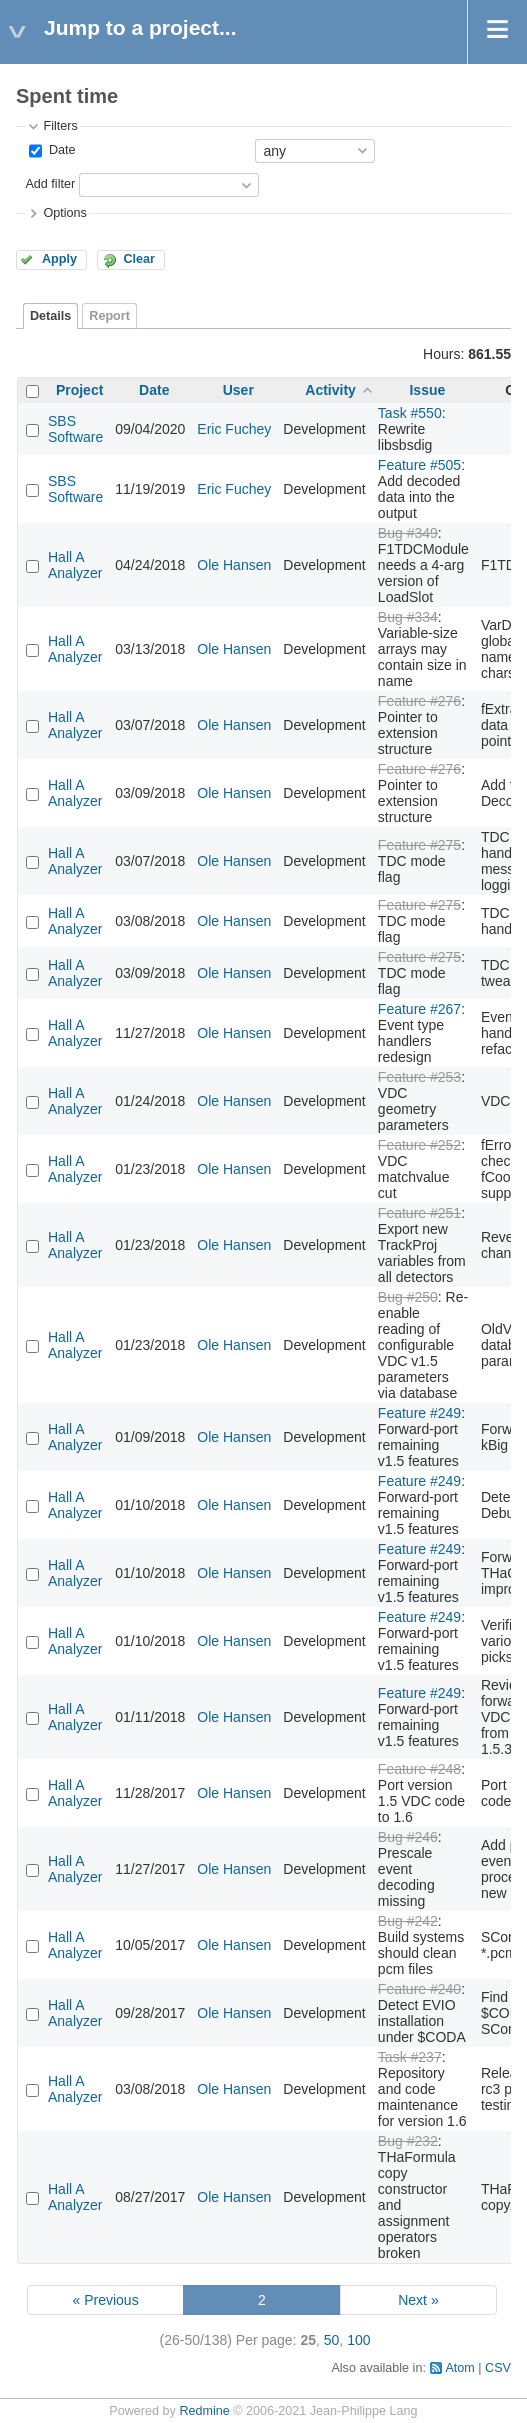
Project (79, 390)
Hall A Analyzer (75, 565)
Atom (459, 2368)
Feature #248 (419, 1769)
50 (332, 2340)
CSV (498, 2368)
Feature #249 (419, 1413)
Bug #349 (408, 533)
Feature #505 (419, 465)
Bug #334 (408, 617)
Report (109, 316)
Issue (427, 390)
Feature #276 (419, 701)
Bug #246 (408, 1837)
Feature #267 (419, 1009)
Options (64, 213)
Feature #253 (419, 1077)
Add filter (50, 184)
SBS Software (75, 429)
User (238, 390)
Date (60, 150)
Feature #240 (419, 1989)
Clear (139, 259)
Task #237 (410, 2057)
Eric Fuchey (234, 429)
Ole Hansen (234, 565)
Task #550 (410, 413)
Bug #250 (408, 1297)
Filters (60, 126)
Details (50, 316)
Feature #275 (419, 845)
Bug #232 (408, 2141)
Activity (330, 390)
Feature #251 (419, 1213)
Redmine (204, 2411)
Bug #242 (408, 1921)
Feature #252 (419, 1145)
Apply (59, 259)
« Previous (105, 2300)
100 (358, 2340)
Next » (418, 2300)
